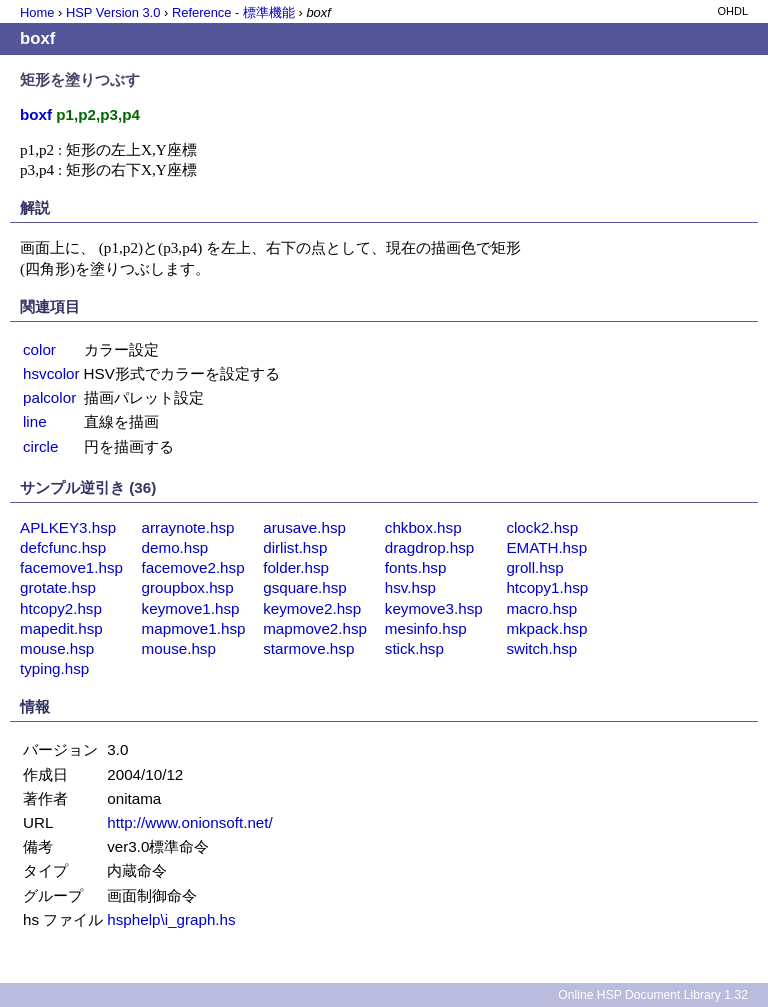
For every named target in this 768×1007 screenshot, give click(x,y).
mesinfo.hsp (426, 628)
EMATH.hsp (546, 547)
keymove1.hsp (191, 608)
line (35, 421)
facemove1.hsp (71, 567)
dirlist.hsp (295, 547)
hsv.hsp (410, 587)
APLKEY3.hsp (68, 527)
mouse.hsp (57, 648)
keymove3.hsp (434, 608)
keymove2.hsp (312, 608)
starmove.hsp (308, 648)
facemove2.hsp (193, 567)
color (39, 349)
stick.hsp (414, 648)
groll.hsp (534, 567)
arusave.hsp (304, 527)
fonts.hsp (416, 567)
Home (37, 12)
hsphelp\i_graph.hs (171, 919)
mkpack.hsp (546, 628)
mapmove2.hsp (315, 628)
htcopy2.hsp (61, 608)
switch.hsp (541, 648)
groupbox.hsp (188, 587)
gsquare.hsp (305, 587)
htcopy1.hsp (547, 587)
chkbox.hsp (423, 527)
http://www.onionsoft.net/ (189, 822)
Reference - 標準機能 (233, 12)
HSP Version (113, 12)
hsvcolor (51, 373)
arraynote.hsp (188, 527)
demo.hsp (175, 547)
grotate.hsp (58, 587)
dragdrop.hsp (430, 547)
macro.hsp (541, 608)
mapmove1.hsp (194, 628)
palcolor (49, 397)
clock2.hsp (542, 527)
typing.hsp (54, 668)
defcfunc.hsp (63, 547)
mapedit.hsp (61, 628)
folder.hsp (296, 567)
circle (40, 446)
